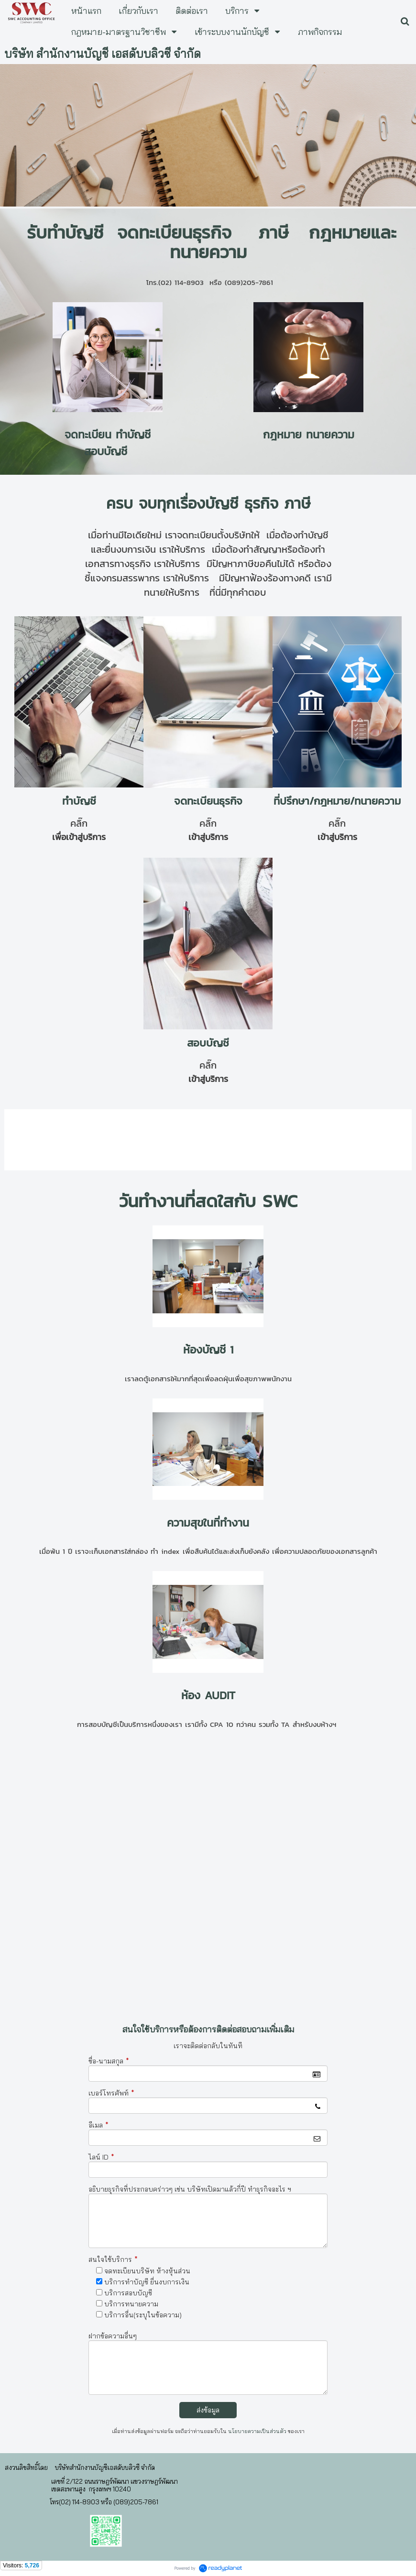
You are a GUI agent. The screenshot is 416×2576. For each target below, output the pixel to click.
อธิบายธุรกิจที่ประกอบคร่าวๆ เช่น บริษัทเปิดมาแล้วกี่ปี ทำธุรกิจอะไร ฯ (189, 2189)
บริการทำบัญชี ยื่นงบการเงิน (146, 2282)
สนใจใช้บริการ (113, 2259)
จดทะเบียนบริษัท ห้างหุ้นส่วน (147, 2271)
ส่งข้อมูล (208, 2410)
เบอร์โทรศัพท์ (111, 2093)
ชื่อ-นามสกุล (108, 2061)
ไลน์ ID (101, 2157)
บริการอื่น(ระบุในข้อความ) (143, 2315)
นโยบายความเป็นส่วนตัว (257, 2431)
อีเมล (98, 2125)
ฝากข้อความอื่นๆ (112, 2336)
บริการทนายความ (131, 2304)
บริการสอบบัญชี (128, 2293)
